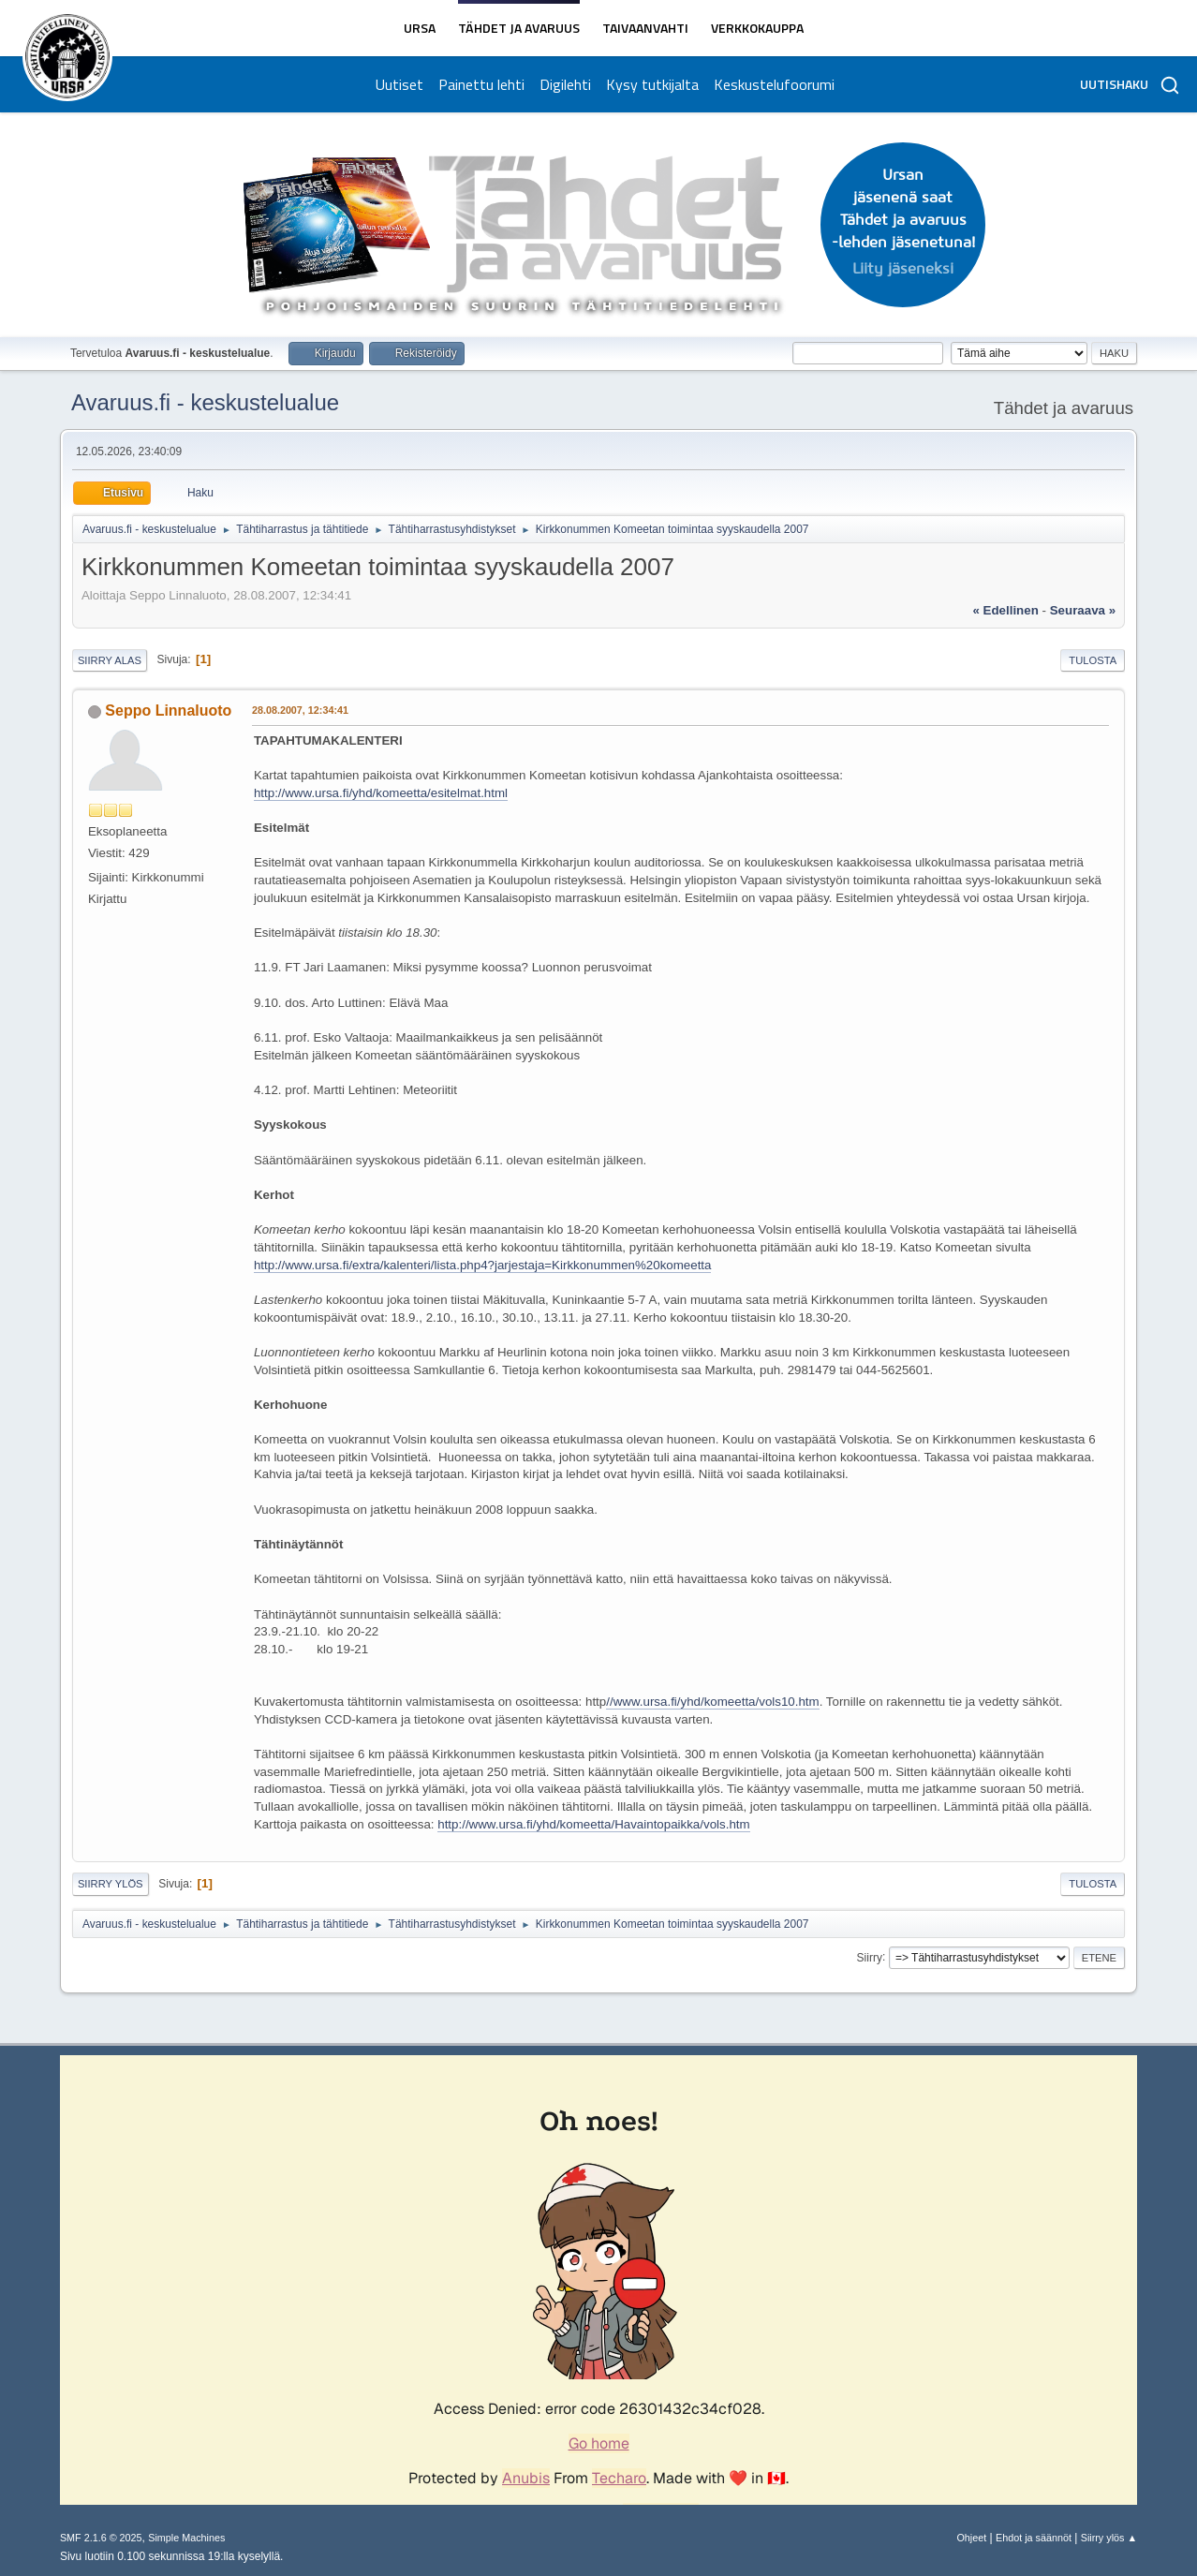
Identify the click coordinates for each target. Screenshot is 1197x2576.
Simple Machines (186, 2537)
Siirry (869, 1956)
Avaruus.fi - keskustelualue (205, 402)
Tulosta (1092, 660)
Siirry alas (109, 660)
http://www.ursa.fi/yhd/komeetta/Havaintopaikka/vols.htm (593, 1824)
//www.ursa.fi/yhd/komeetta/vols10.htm (712, 1702)
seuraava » (1083, 610)
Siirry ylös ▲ (1109, 2537)
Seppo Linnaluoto (168, 710)
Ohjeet (971, 2537)
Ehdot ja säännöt (1033, 2537)
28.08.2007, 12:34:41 (300, 710)
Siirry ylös (110, 1883)
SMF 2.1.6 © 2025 (101, 2537)
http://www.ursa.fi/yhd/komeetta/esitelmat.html (381, 793)
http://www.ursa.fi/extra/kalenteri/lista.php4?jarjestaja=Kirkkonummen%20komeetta (483, 1265)
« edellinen (1005, 610)
